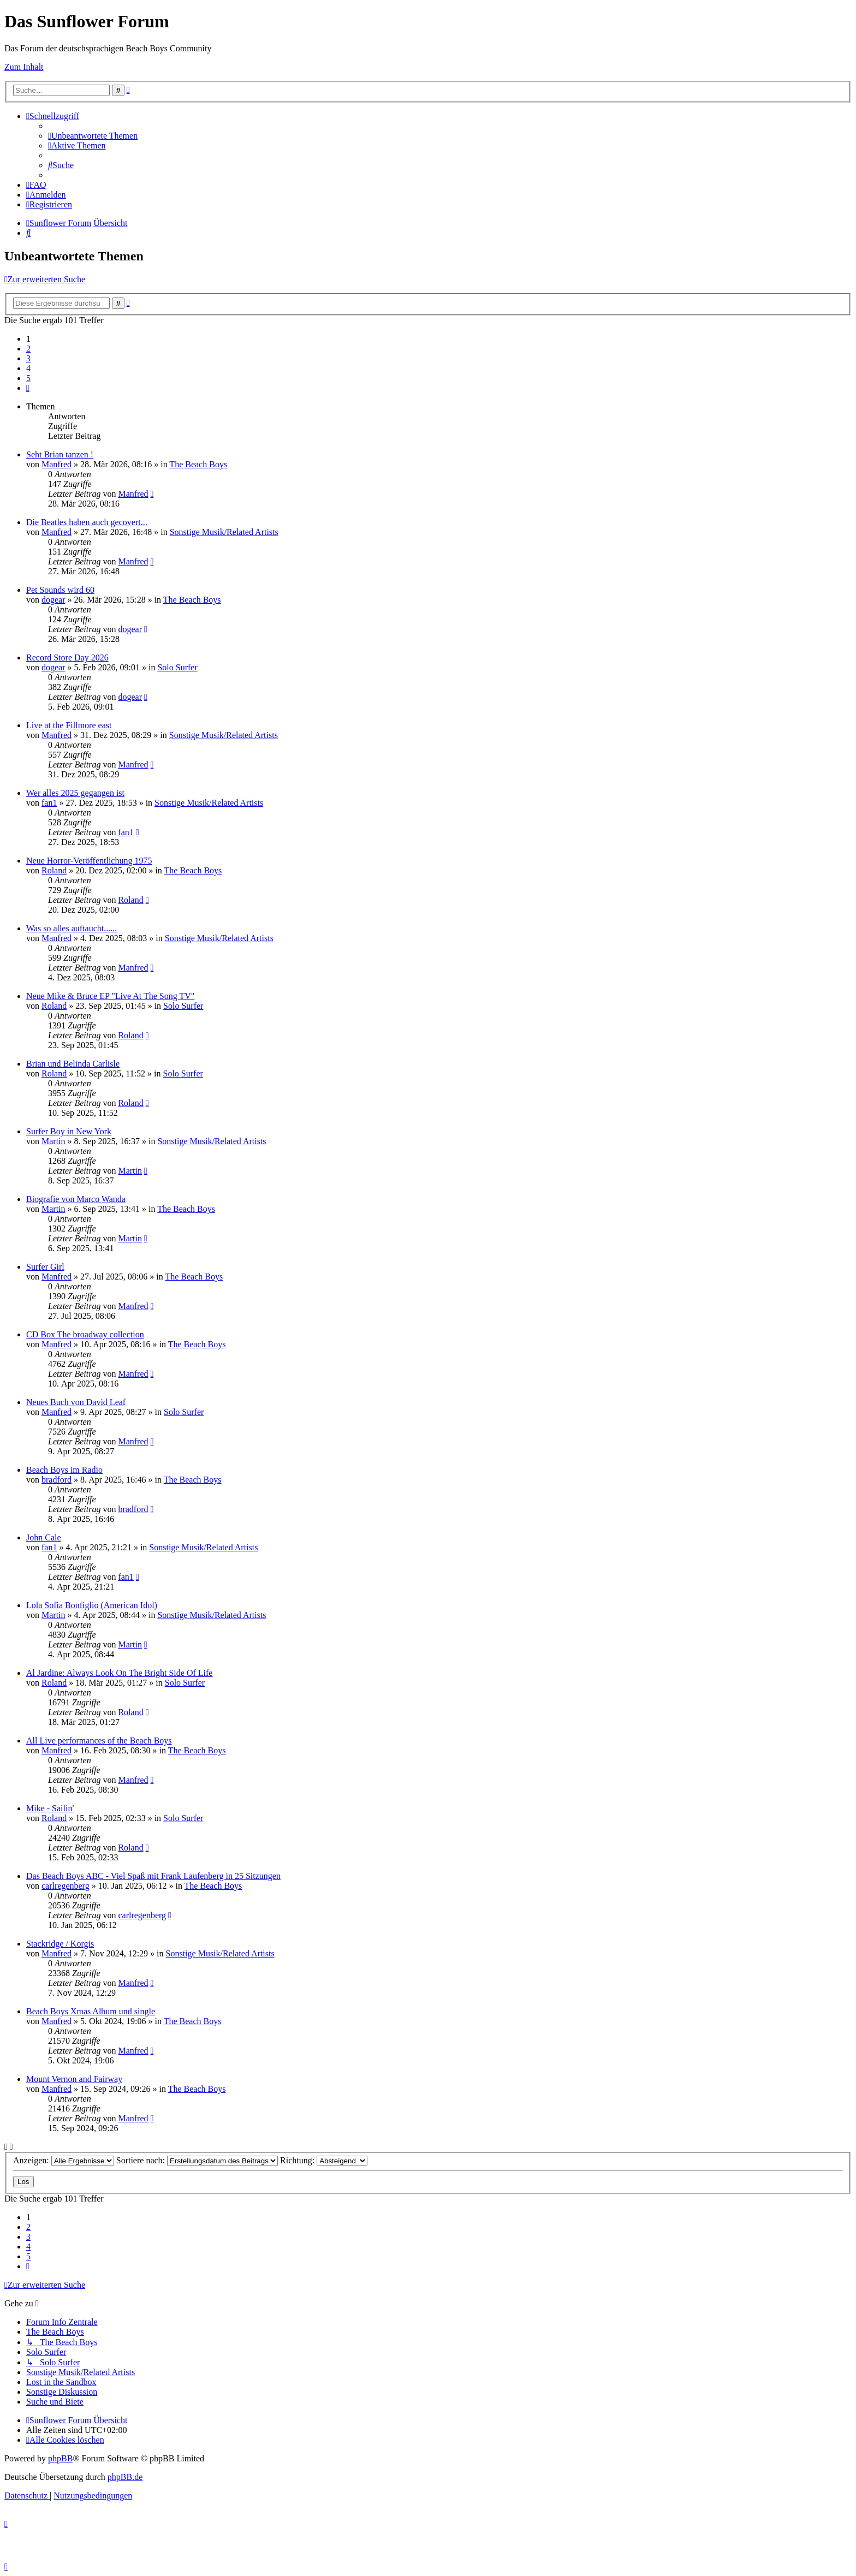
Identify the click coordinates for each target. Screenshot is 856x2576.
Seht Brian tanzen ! (59, 454)
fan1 (49, 802)
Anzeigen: (63, 2160)
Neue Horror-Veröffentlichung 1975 (89, 860)
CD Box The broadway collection (85, 1334)
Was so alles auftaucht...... (71, 928)
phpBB (60, 2458)
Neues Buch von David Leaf (76, 1402)
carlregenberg (65, 1885)
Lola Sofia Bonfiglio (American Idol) (91, 1605)
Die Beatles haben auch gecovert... (86, 522)
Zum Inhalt (24, 67)
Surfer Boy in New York (68, 1131)
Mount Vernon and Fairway (74, 2079)
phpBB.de (125, 2477)
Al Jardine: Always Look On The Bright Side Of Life (119, 1672)
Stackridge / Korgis (60, 1943)
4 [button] (28, 368)
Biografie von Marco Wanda (76, 1199)
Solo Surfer (177, 667)
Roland (54, 870)
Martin (53, 1141)
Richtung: (323, 2160)
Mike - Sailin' (50, 1808)
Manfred (56, 464)
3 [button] (28, 358)
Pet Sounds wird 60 (60, 589)
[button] (27, 387)
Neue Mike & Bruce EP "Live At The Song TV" (110, 996)
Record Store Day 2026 (67, 657)
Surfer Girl (45, 1266)
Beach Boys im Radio (64, 1469)
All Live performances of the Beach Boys (99, 1740)
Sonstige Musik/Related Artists (224, 532)
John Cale (43, 1537)
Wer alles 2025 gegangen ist (75, 793)
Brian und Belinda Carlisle (73, 1063)
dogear (53, 599)
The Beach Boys (198, 464)
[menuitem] (93, 135)
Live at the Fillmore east (68, 725)
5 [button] (28, 378)
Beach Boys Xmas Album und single (90, 2011)
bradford (56, 1479)
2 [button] (28, 348)
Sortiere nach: (197, 2160)
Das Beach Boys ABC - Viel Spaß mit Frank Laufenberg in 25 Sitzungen (153, 1876)
